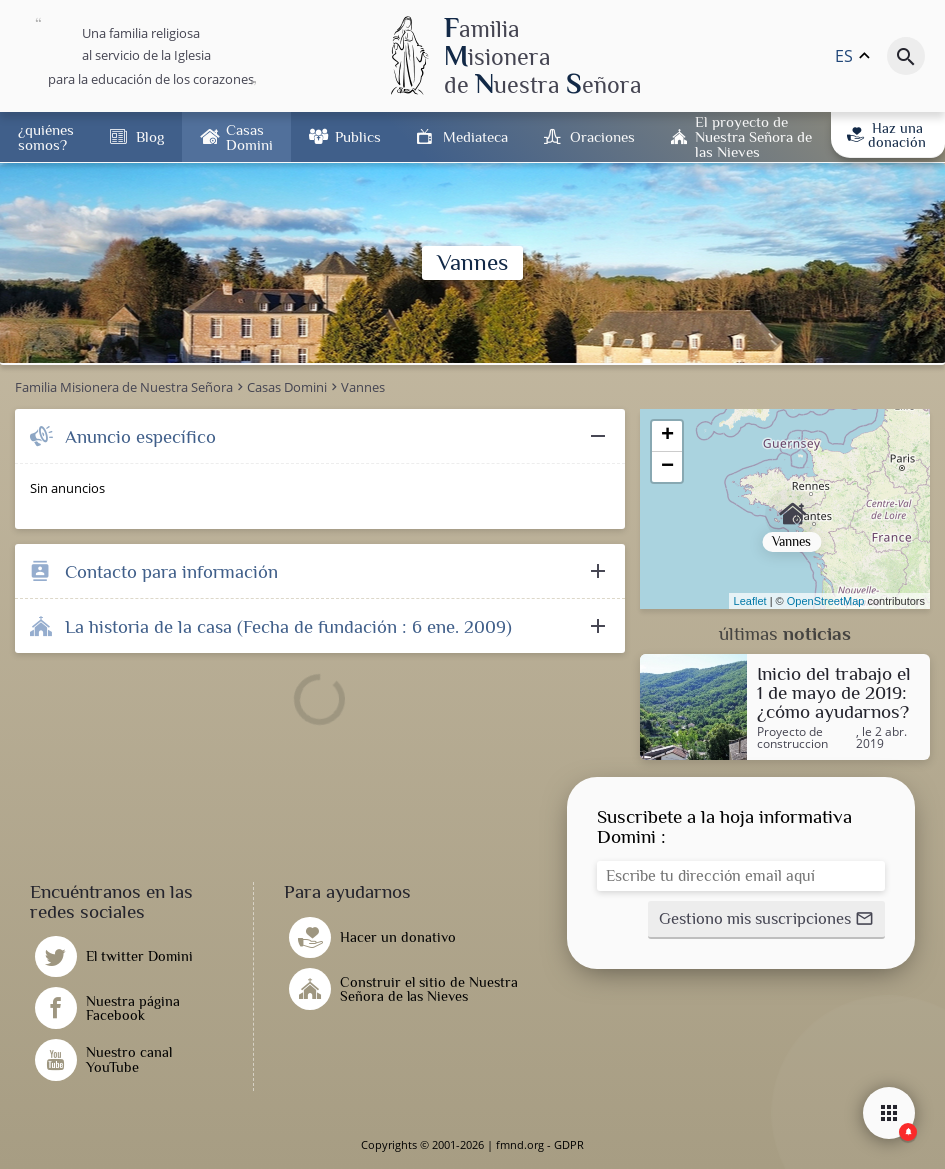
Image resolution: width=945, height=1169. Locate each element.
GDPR (569, 1144)
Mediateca (475, 136)
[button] (766, 920)
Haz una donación (886, 135)
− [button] (667, 467)
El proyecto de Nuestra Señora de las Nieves (753, 136)
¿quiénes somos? (46, 137)
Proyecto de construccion (792, 738)
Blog (150, 136)
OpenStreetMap (826, 601)
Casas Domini (249, 137)
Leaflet (750, 601)
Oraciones (602, 136)
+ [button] (667, 436)
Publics (358, 136)
